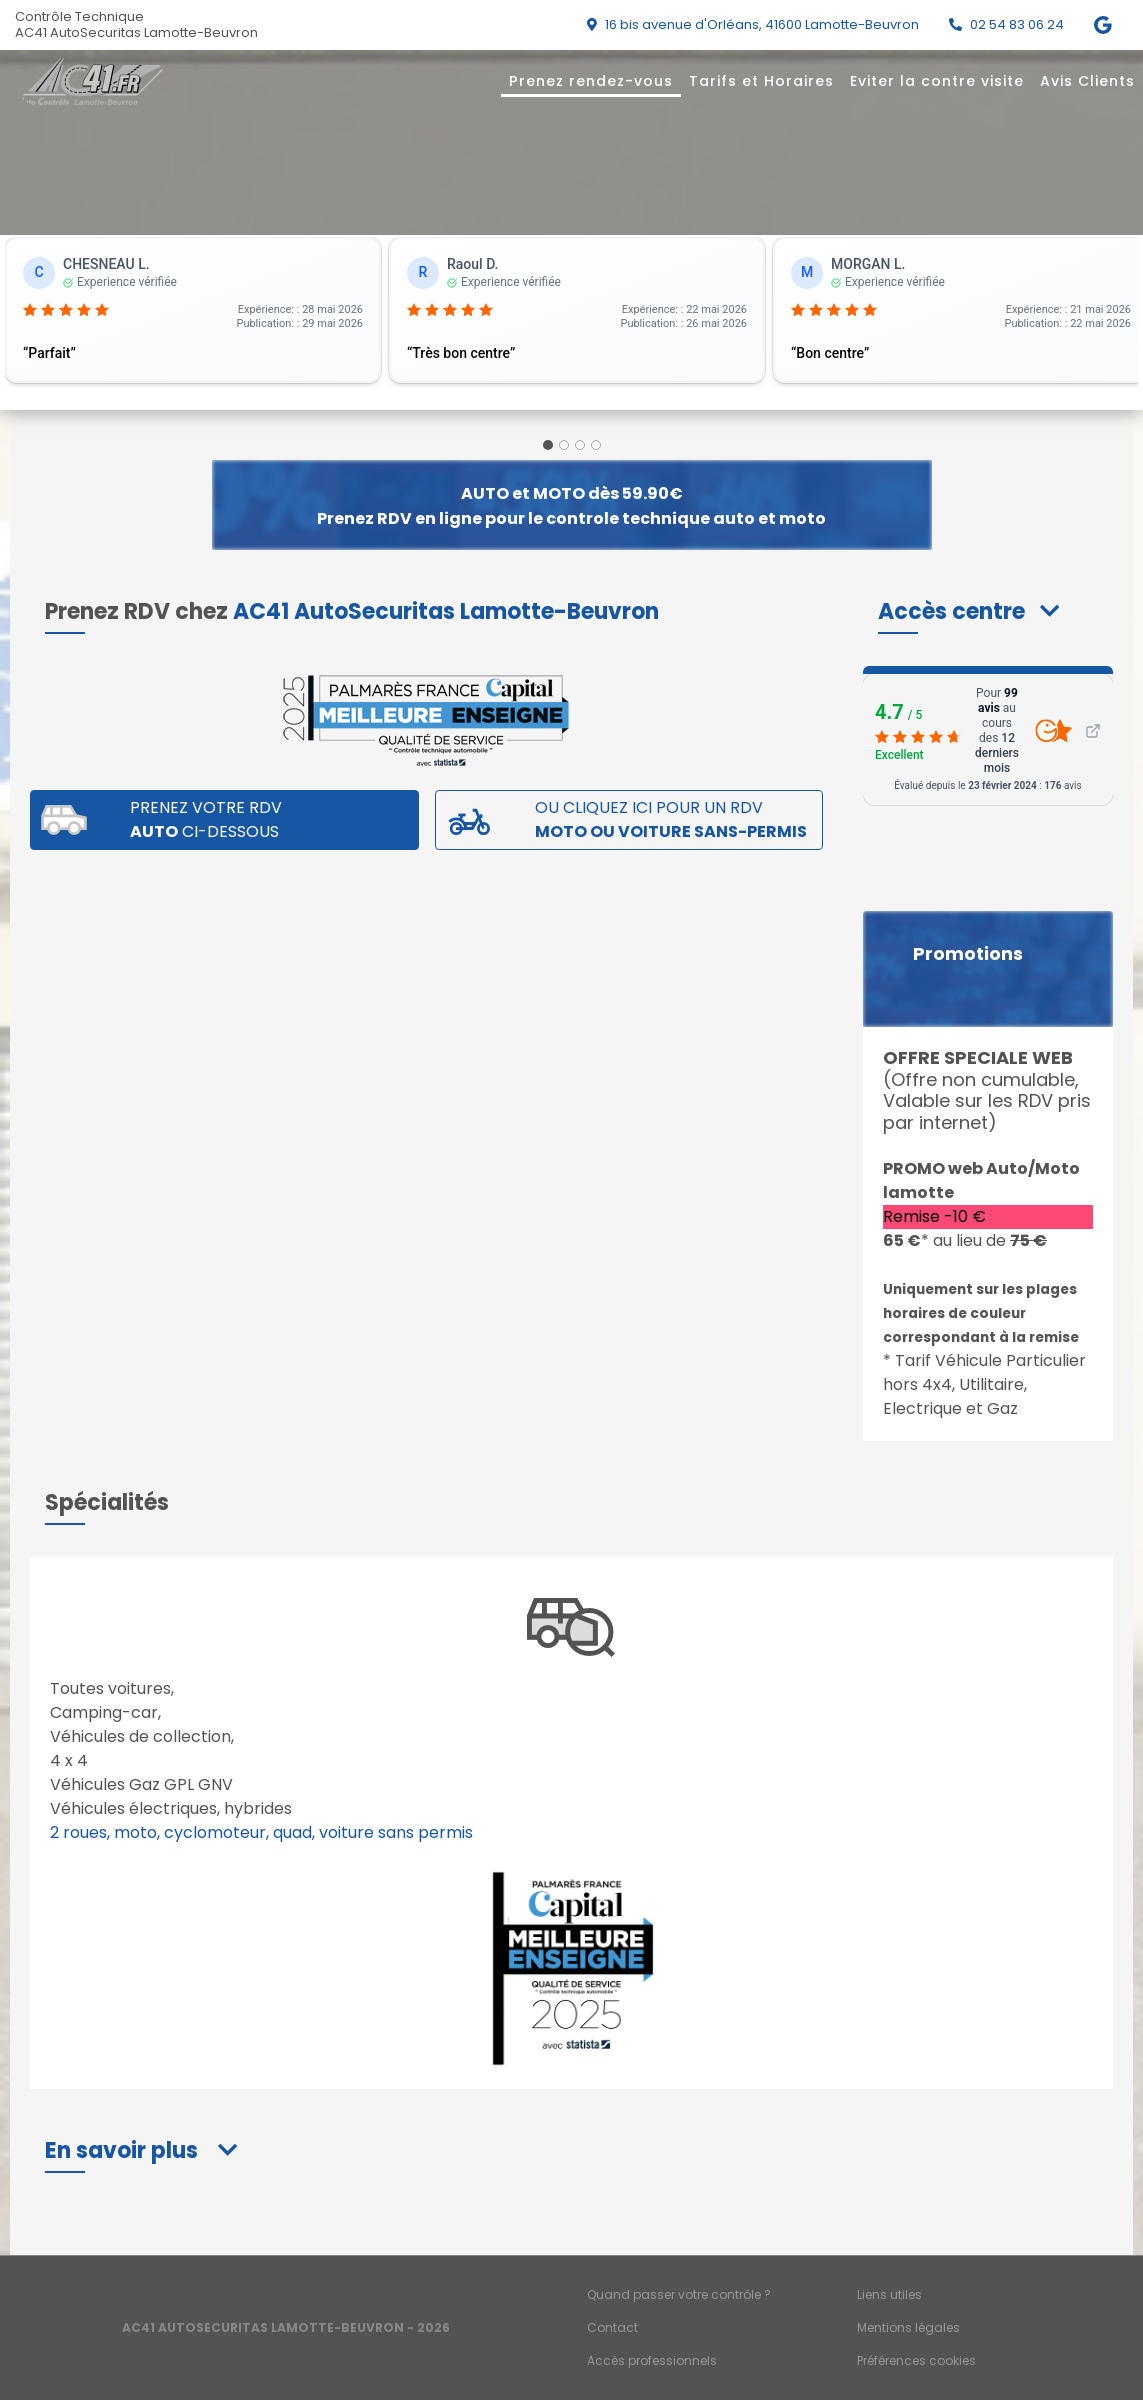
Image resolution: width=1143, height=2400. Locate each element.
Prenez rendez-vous (591, 81)
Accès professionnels (652, 2360)
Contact (612, 2327)
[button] (968, 611)
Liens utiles (889, 2294)
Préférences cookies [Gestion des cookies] (916, 2360)
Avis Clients (1087, 81)
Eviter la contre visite (937, 81)
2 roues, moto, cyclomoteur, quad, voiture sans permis (261, 1832)
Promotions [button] (968, 954)
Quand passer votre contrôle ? (679, 2294)
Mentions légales (908, 2327)
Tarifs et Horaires (761, 81)
